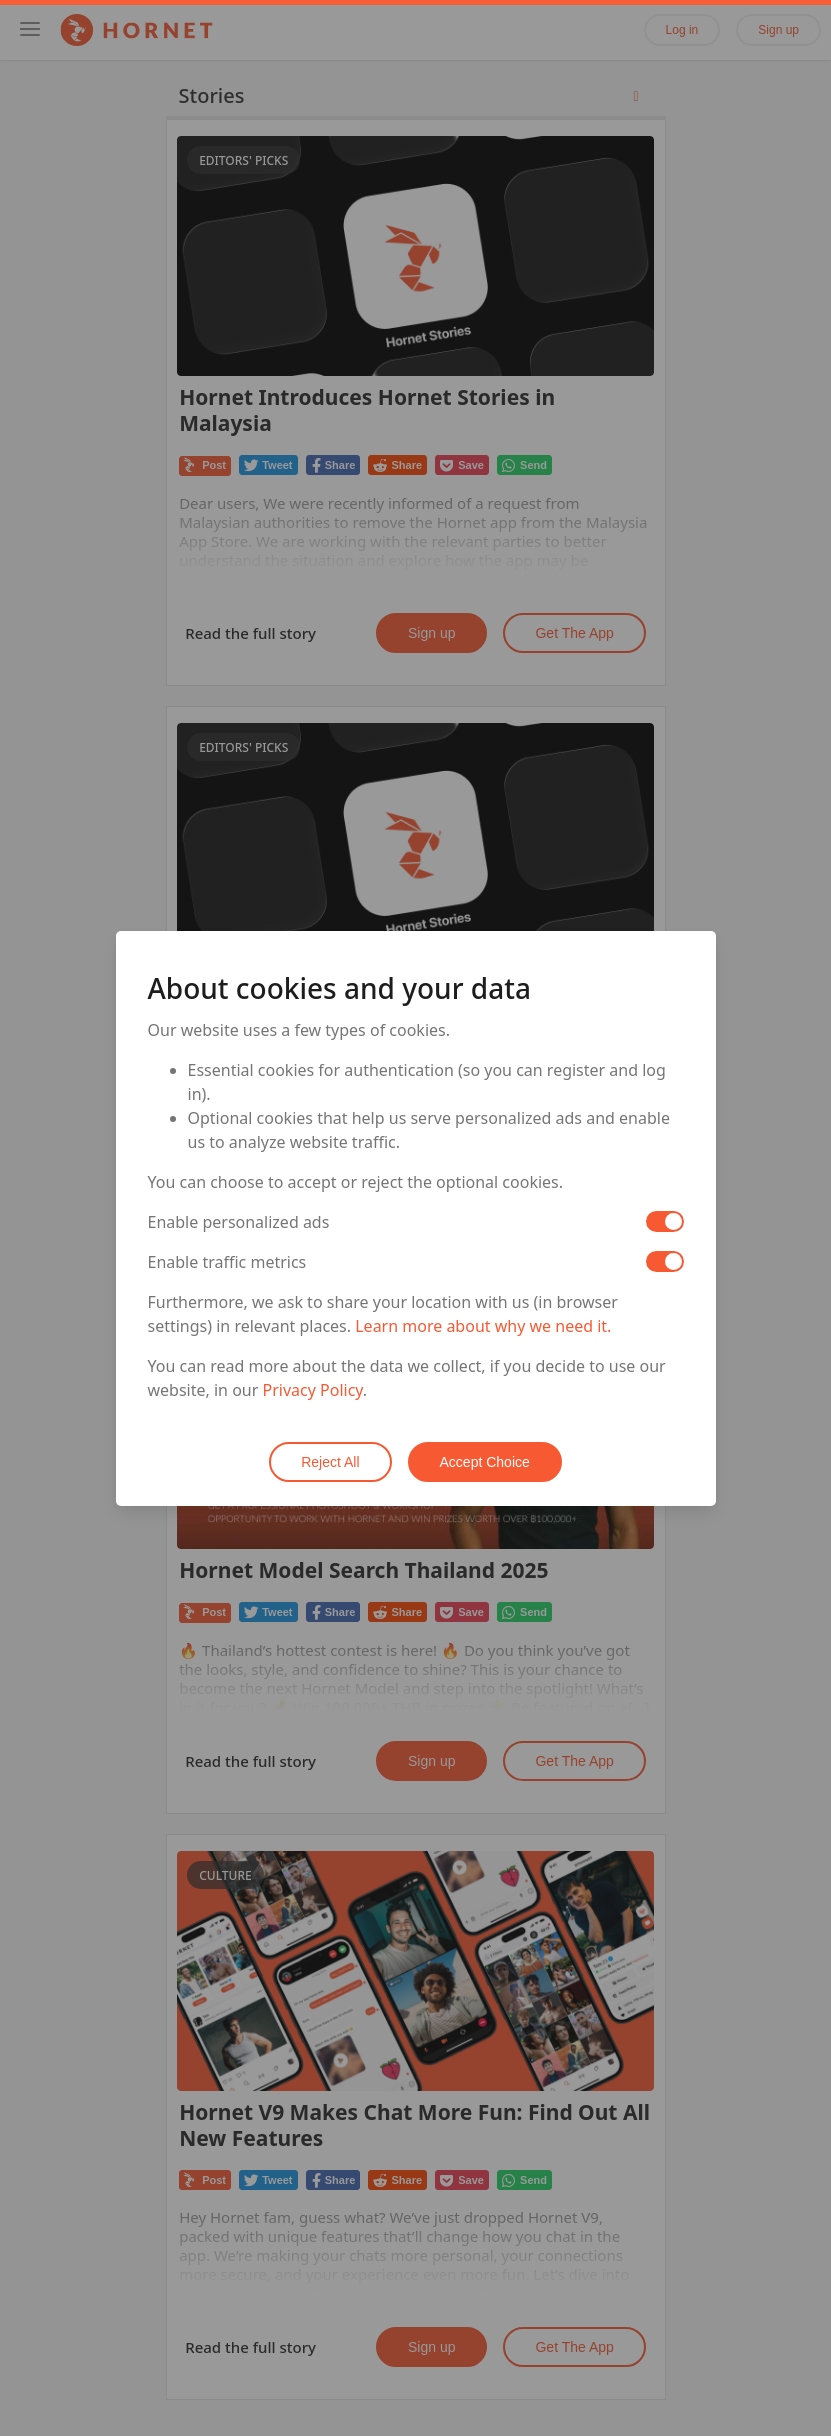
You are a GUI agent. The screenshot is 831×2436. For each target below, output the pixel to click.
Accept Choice (485, 1462)
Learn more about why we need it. (483, 1326)
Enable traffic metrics (227, 1262)
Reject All (330, 1462)
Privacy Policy (313, 1390)
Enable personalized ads (239, 1222)
